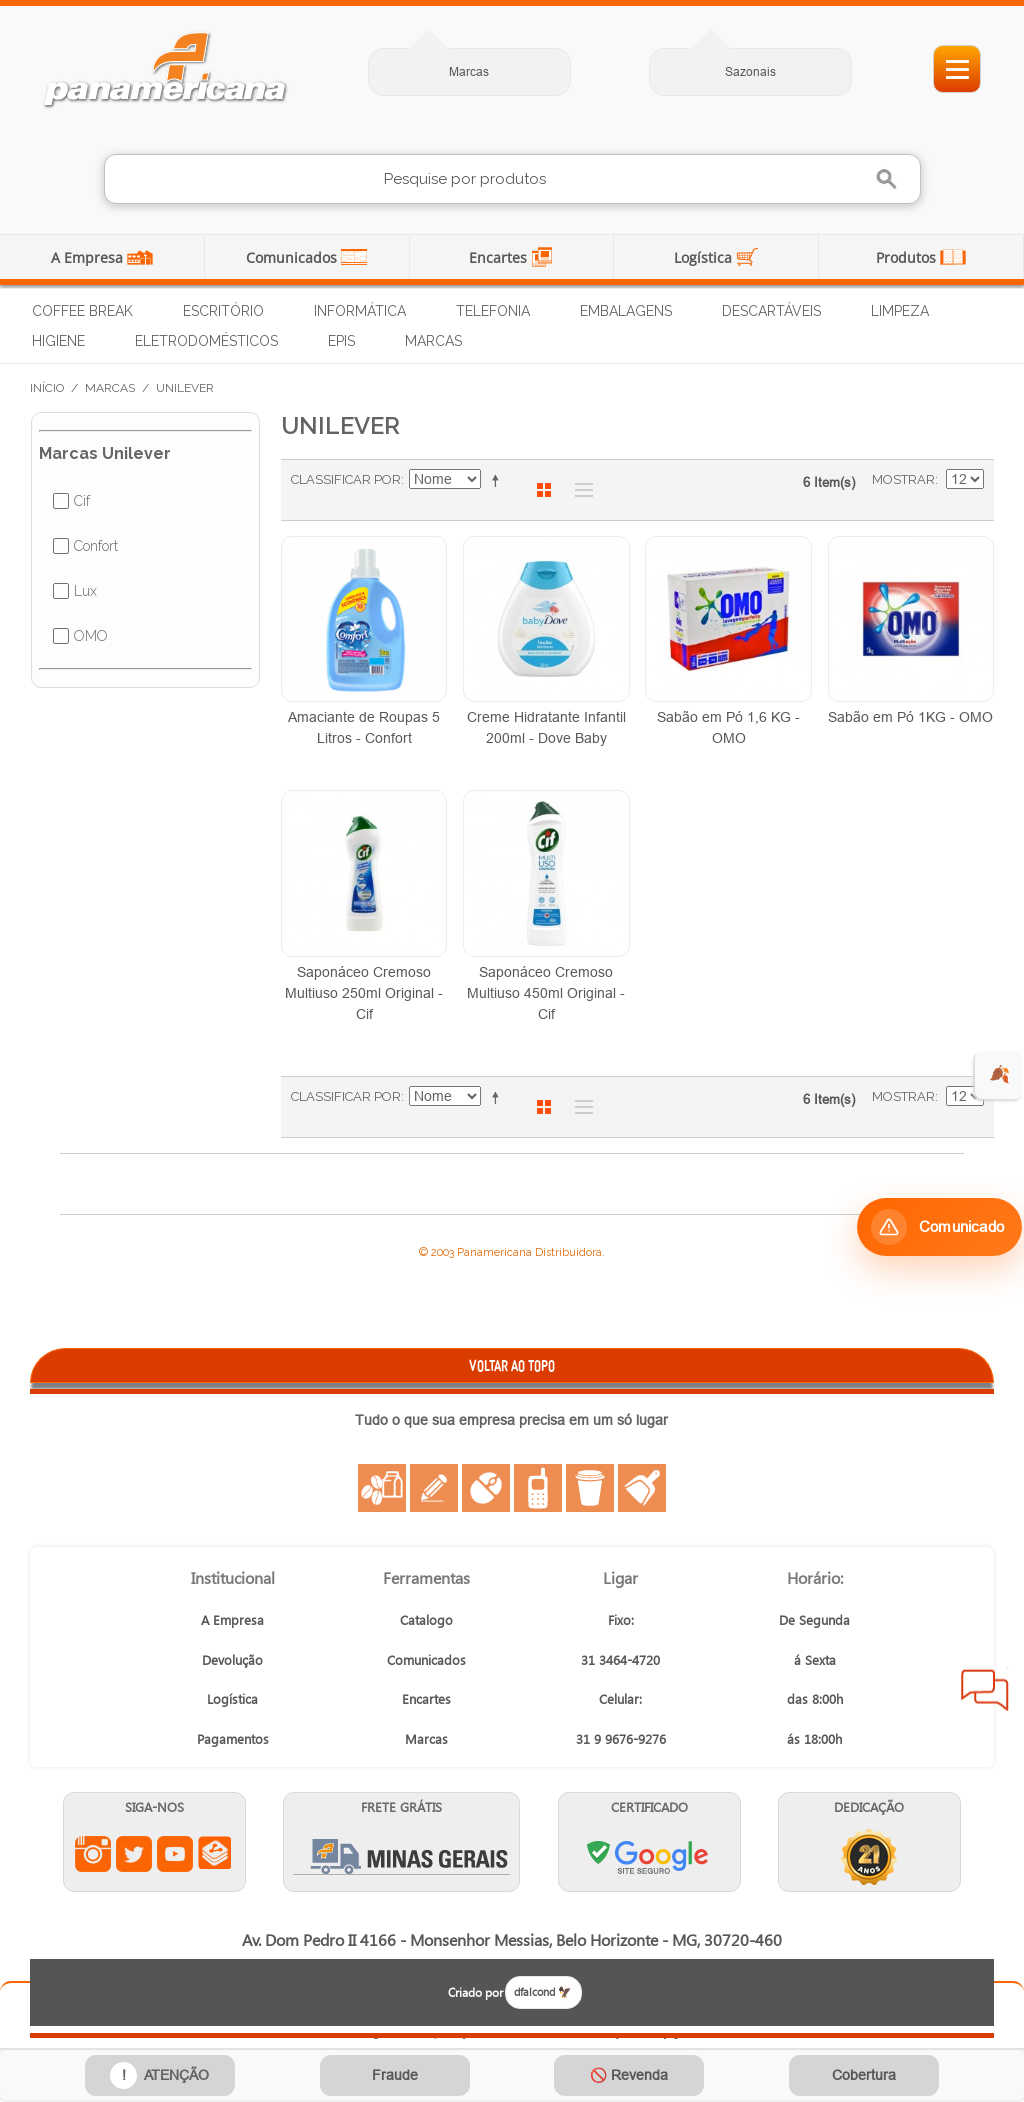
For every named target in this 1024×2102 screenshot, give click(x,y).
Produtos (908, 257)
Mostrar (903, 479)
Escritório (223, 311)
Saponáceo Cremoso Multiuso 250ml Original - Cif (364, 993)
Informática (360, 311)
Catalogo (426, 1619)
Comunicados (293, 257)
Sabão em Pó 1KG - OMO (910, 717)
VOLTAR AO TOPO (512, 1365)
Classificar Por (346, 479)
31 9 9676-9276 (621, 1738)
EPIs (341, 341)
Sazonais (750, 71)
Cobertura (864, 2075)
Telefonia (493, 311)
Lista (579, 490)
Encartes (500, 257)
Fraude (395, 2075)
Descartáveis (771, 311)
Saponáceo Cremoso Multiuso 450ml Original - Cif (546, 993)
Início (47, 388)
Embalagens (626, 311)
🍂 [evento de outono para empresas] (999, 1074)
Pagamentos (233, 1738)
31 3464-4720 (620, 1659)
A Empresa (89, 257)
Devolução (232, 1659)
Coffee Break (82, 311)
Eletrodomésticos (206, 341)
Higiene (58, 341)
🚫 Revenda (629, 2075)
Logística (705, 257)
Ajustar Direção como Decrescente (499, 480)
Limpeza (900, 311)
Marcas (469, 71)
